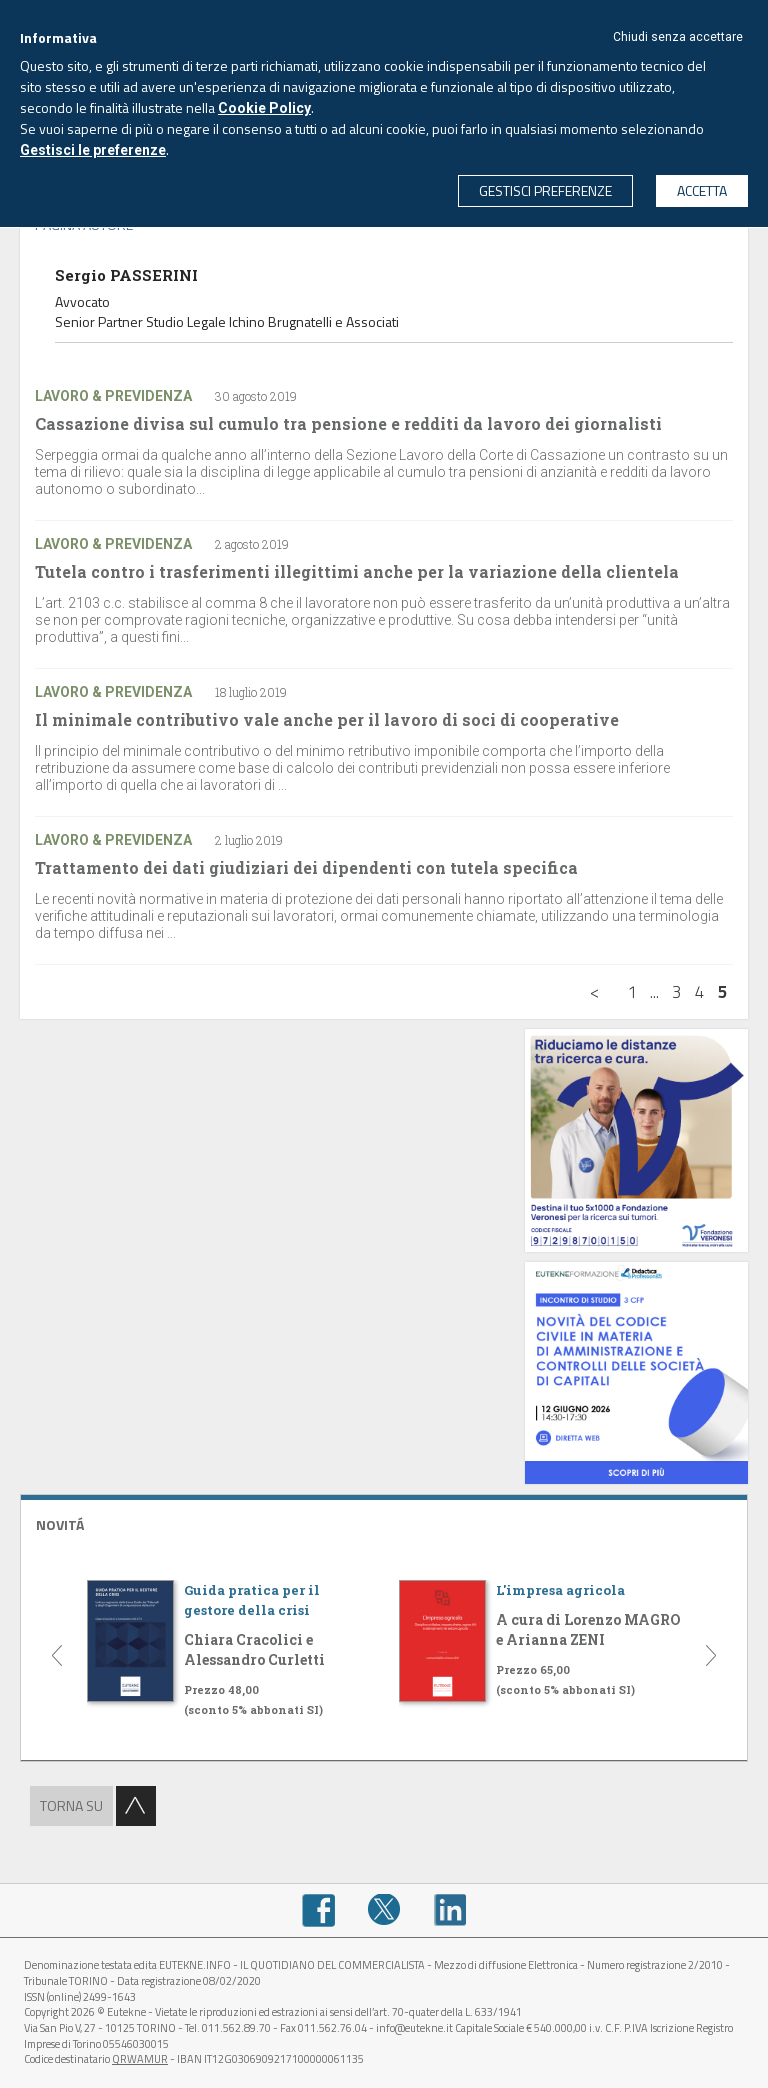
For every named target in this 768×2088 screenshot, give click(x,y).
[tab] (384, 1522)
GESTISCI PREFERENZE (545, 190)
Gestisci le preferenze (93, 150)
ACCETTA (702, 190)
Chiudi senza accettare (678, 37)
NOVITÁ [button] (60, 1524)
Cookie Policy (264, 108)
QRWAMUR (140, 2059)
